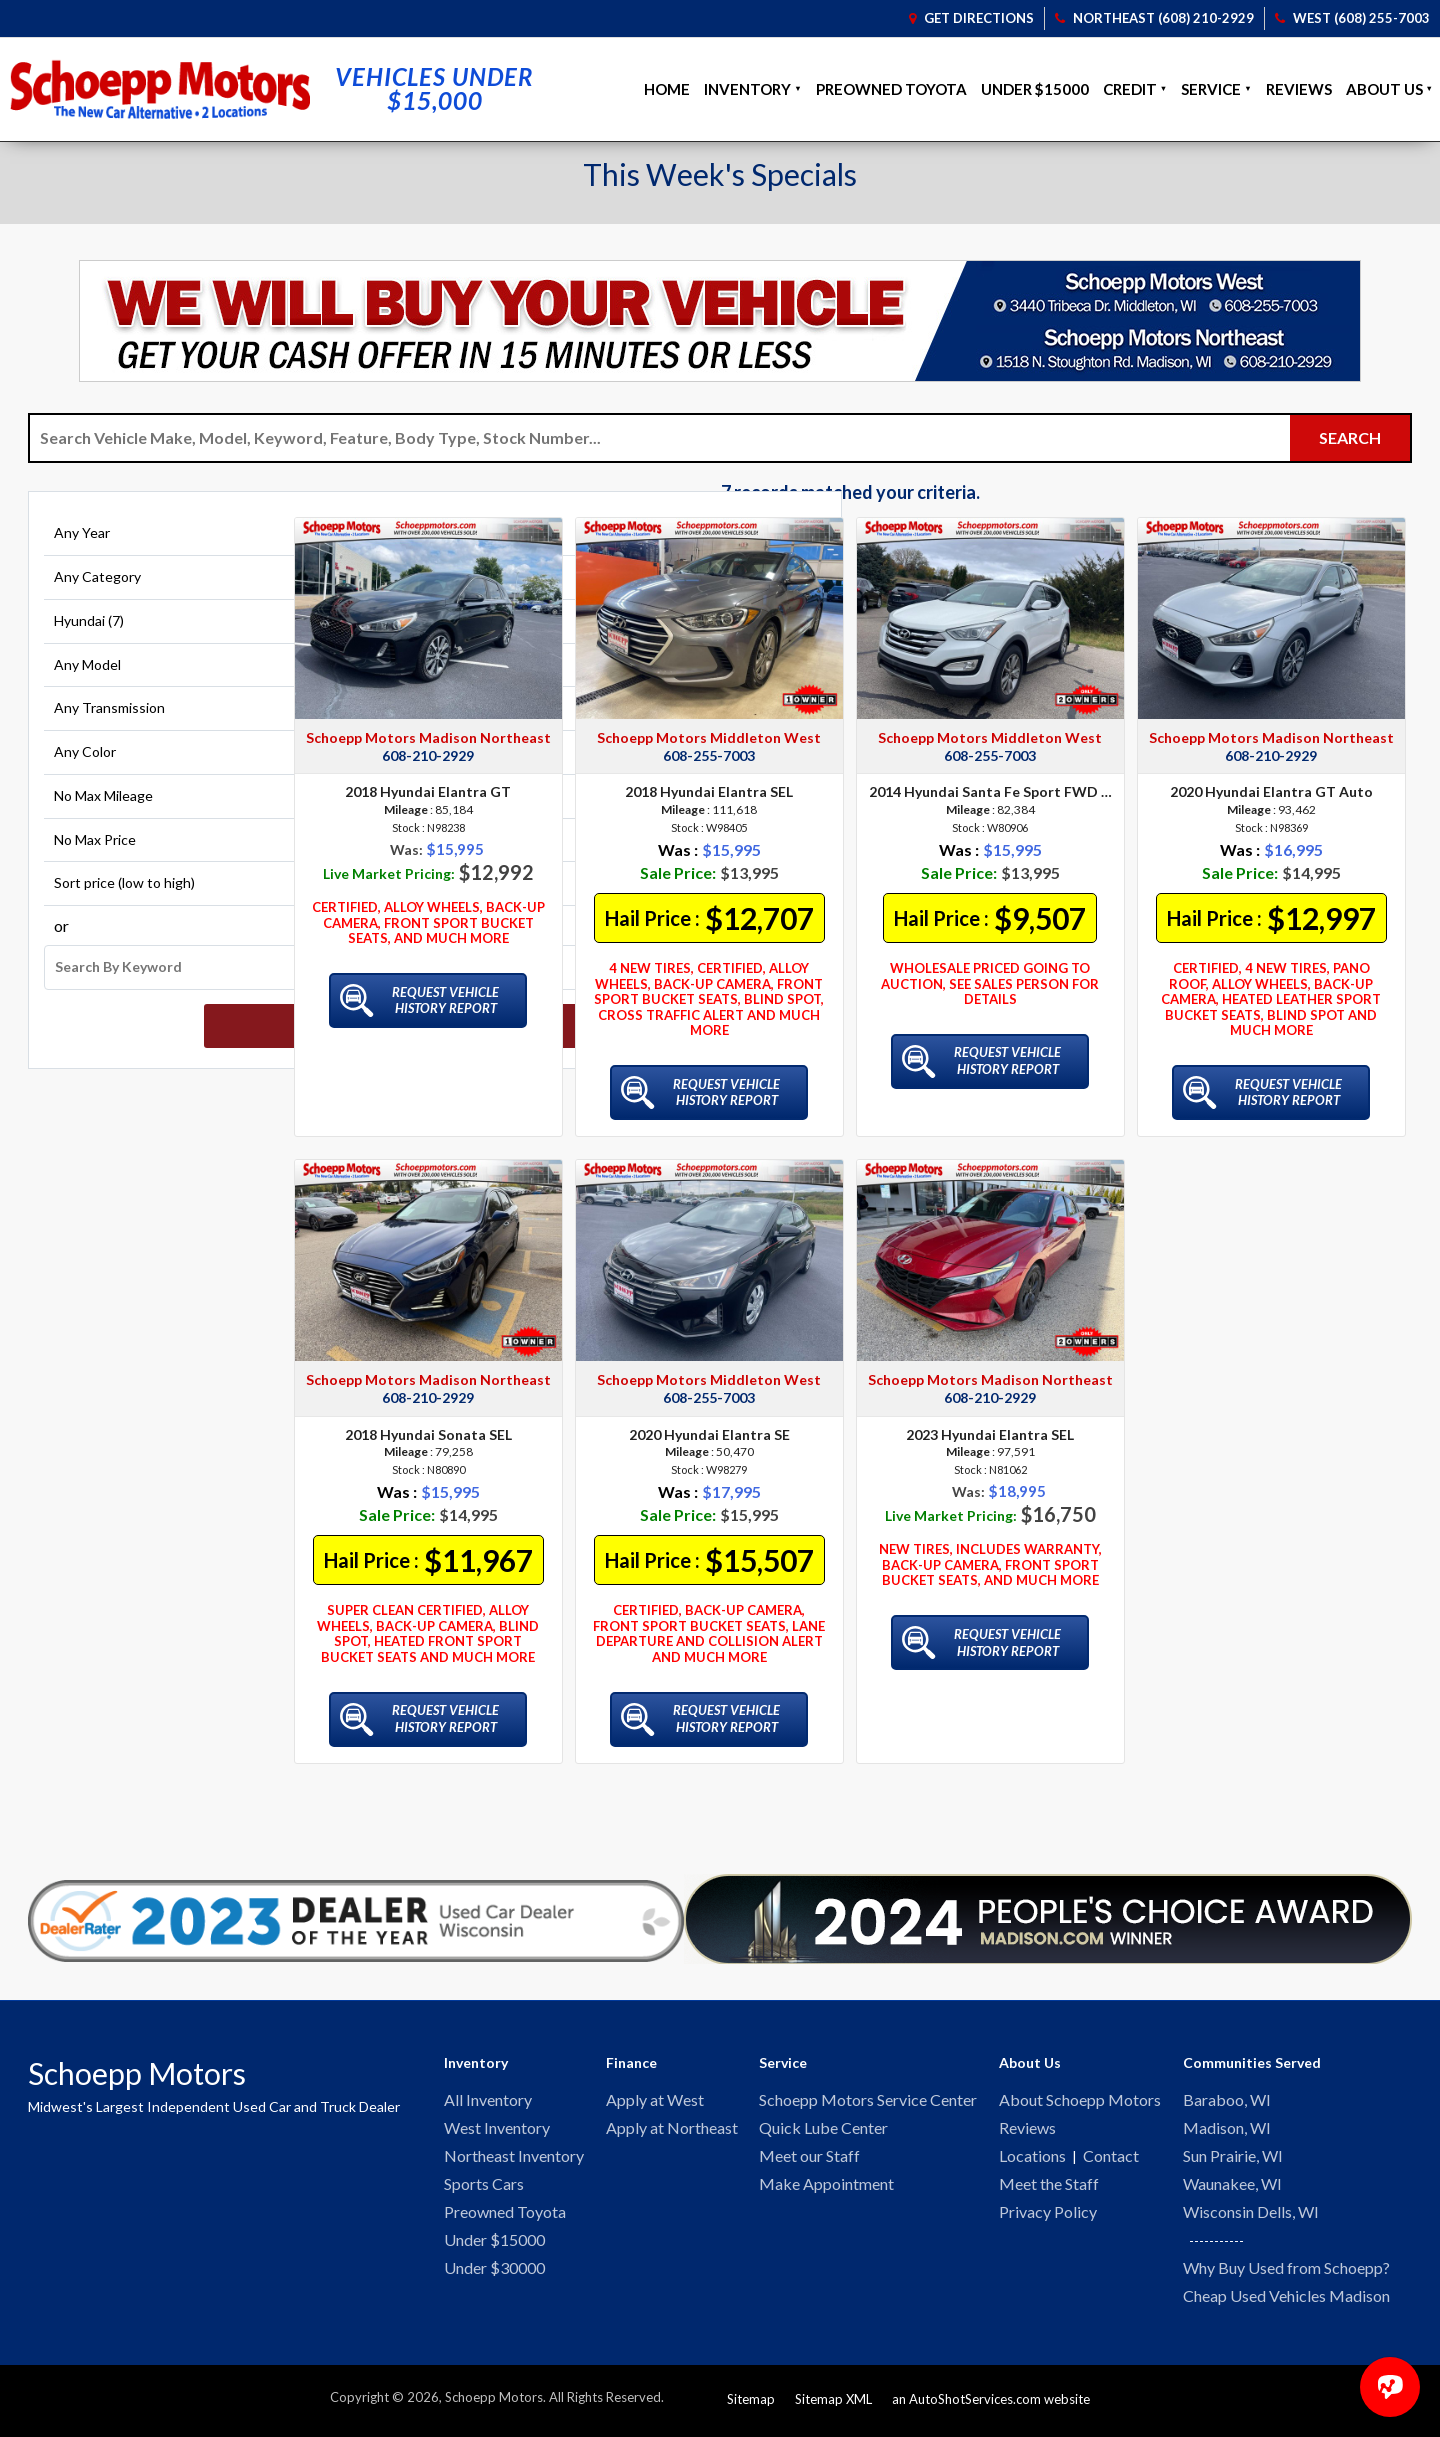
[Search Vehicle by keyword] (660, 438)
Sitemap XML (833, 2406)
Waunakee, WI (1232, 2187)
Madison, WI (1227, 2129)
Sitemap (751, 2406)
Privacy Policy (1048, 2216)
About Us (1384, 89)
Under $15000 (1035, 89)
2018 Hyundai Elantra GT (428, 792)
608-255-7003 (709, 755)
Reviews (1299, 89)
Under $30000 (494, 2274)
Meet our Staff (809, 2158)
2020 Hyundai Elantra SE (709, 1435)
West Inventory (497, 2129)
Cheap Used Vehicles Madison (1286, 2302)
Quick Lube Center (823, 2129)
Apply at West (655, 2100)
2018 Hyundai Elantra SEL (709, 792)
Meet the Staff (1049, 2187)
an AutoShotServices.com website (991, 2406)
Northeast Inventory (514, 2158)
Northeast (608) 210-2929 (1154, 18)
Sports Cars (484, 2187)
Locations (1032, 2158)
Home (667, 89)
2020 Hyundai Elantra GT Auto (1271, 792)
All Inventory (488, 2100)
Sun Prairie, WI (1233, 2158)
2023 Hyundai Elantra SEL (990, 1435)
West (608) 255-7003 (1352, 18)
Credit (1130, 89)
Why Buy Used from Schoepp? (1286, 2273)
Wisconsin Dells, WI (1251, 2216)
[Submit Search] (1350, 438)
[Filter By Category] (153, 591)
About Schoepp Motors (1080, 2100)
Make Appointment (826, 2187)
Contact (1111, 2158)
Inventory (747, 89)
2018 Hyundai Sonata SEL (428, 1435)
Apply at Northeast (672, 2129)
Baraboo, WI (1227, 2100)
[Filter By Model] (153, 678)
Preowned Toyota (891, 89)
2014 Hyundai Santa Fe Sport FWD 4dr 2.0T (991, 792)
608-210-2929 (428, 755)
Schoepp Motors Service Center (868, 2100)
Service (1211, 89)
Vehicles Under (434, 89)
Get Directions (971, 18)
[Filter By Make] (153, 635)
